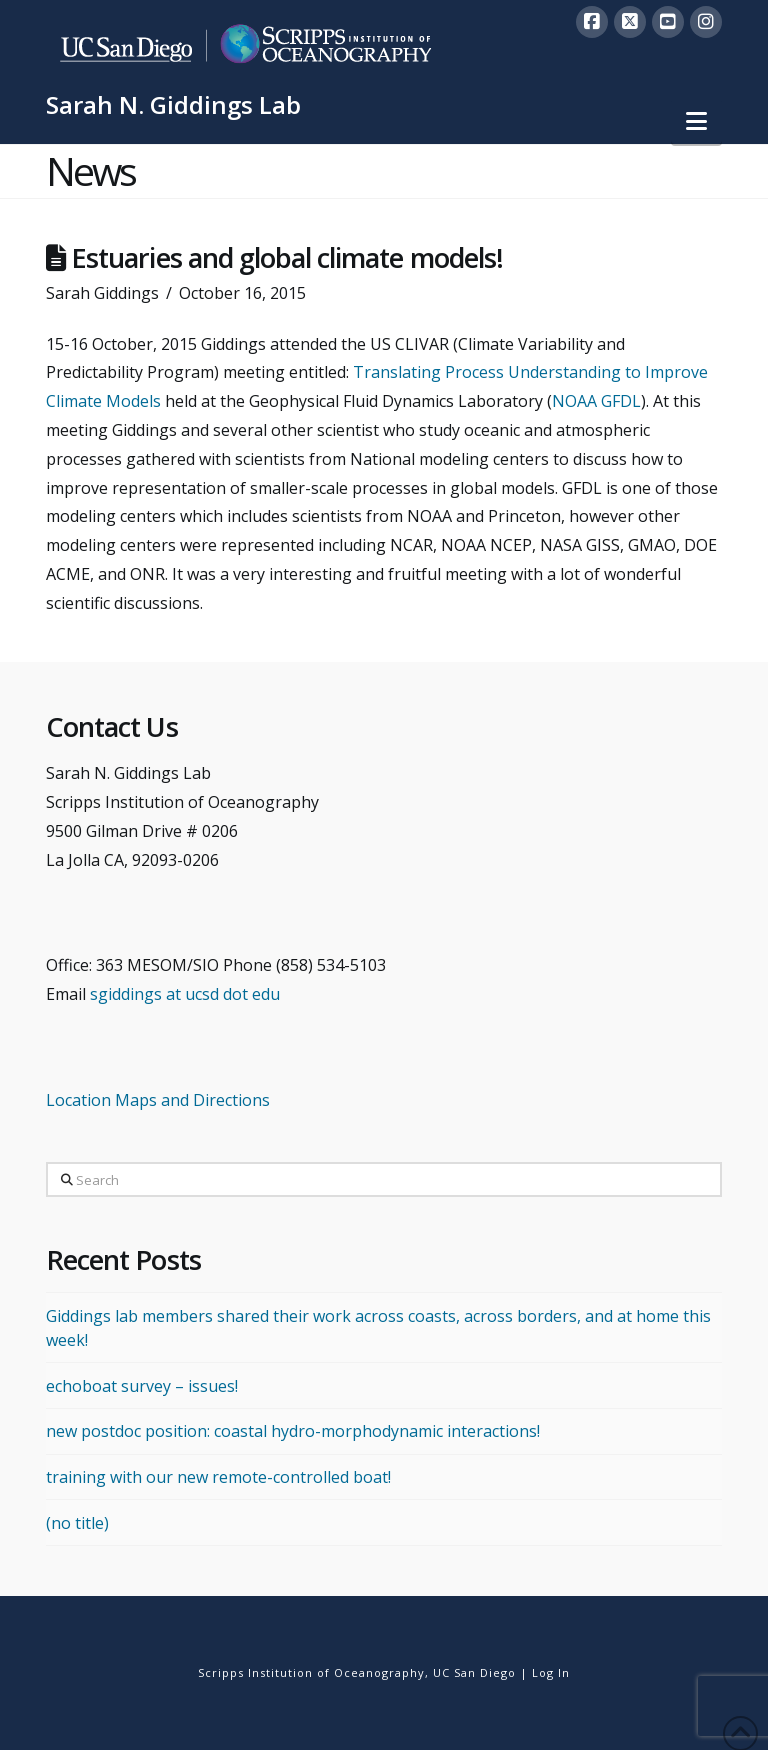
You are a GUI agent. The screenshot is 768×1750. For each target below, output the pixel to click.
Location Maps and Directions (158, 1100)
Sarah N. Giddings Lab (173, 105)
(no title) (77, 1523)
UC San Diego (474, 1672)
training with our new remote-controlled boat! (218, 1477)
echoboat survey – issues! (142, 1386)
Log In (551, 1672)
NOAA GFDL (596, 401)
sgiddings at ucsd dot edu (185, 994)
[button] (696, 121)
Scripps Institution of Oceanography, (313, 1672)
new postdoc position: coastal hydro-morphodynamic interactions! (293, 1431)
